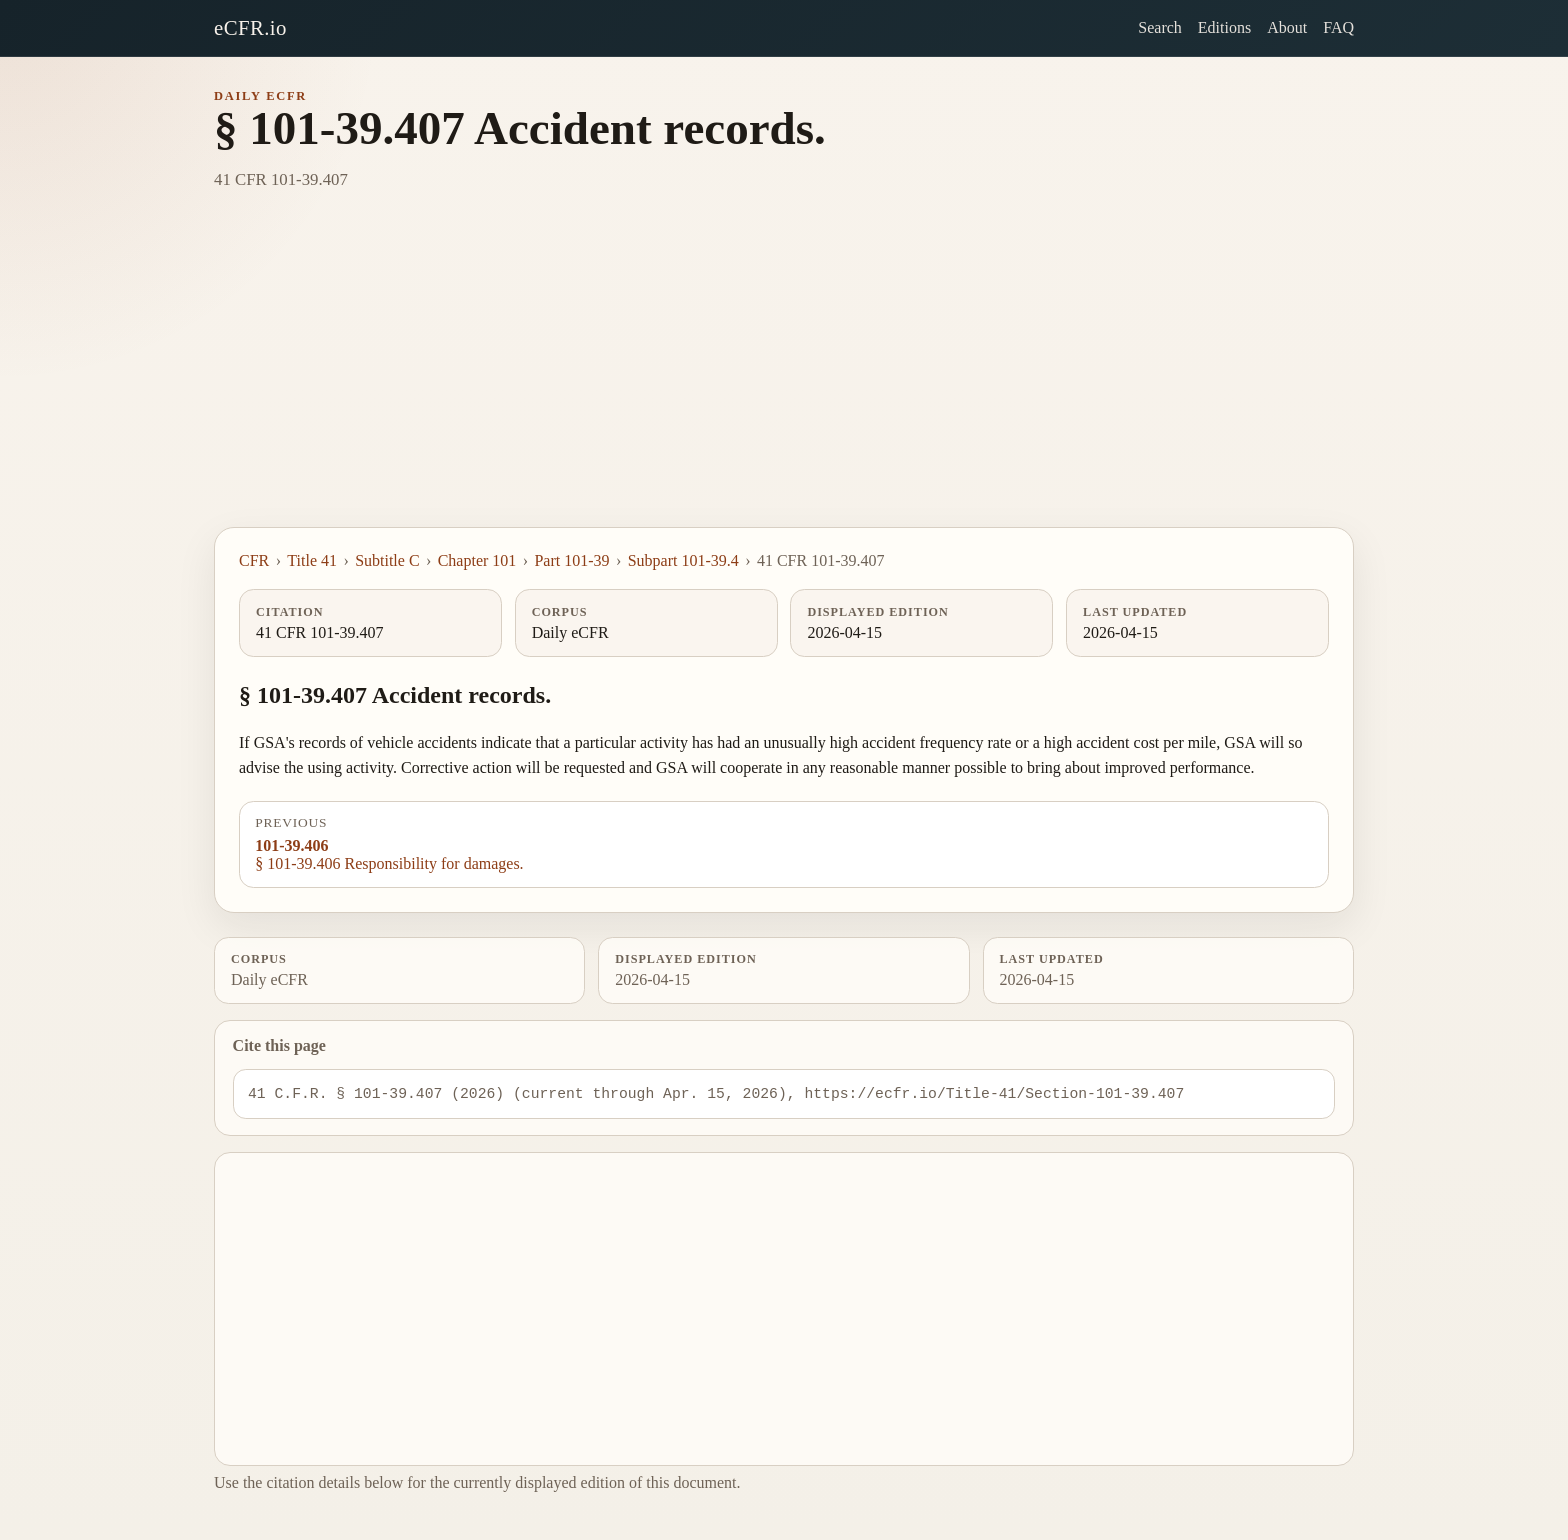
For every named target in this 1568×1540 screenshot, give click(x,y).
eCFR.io (250, 27)
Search (1160, 27)
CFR (254, 560)
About (1287, 27)
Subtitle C (387, 560)
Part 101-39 (571, 560)
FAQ (1338, 27)
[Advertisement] (784, 377)
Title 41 (312, 560)
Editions (1224, 27)
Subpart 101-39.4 (683, 560)
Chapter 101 (477, 560)
